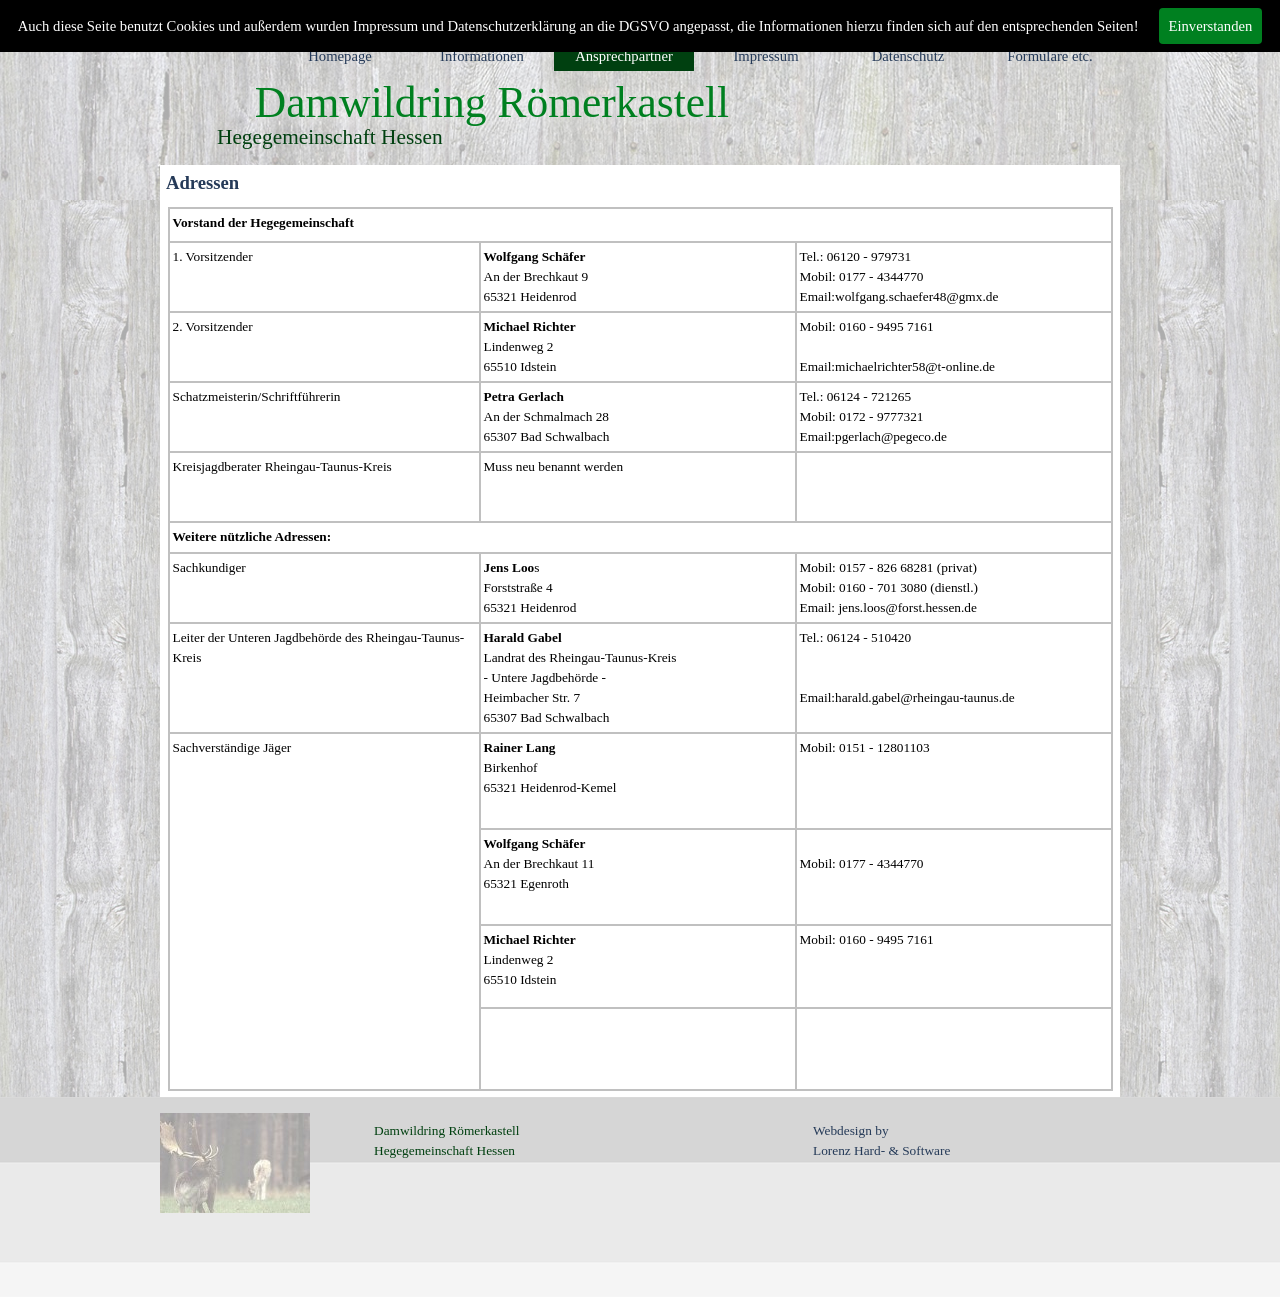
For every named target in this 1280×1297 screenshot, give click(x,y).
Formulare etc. (1049, 56)
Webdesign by (851, 1130)
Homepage (339, 56)
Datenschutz (908, 56)
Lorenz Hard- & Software (881, 1150)
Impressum (765, 56)
